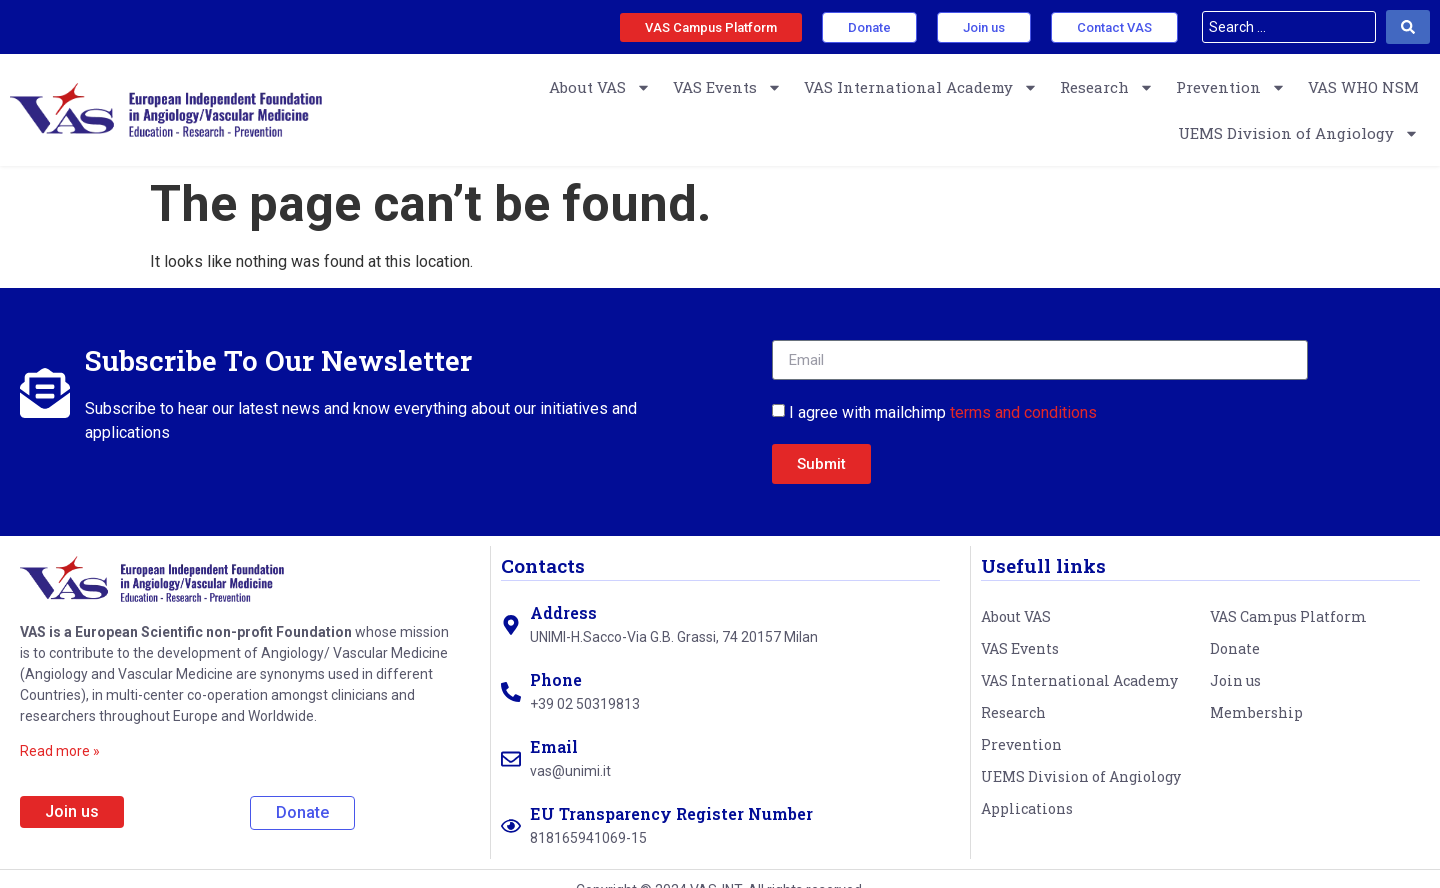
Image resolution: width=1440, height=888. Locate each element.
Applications (1027, 808)
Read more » (60, 751)
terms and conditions (1023, 412)
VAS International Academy (921, 87)
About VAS (600, 87)
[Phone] (511, 692)
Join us (1235, 680)
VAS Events (727, 87)
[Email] (511, 759)
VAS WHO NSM (1363, 87)
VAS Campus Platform (1288, 616)
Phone (556, 679)
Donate (1235, 648)
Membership (1256, 712)
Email (554, 746)
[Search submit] (1408, 27)
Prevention (1231, 87)
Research (1107, 87)
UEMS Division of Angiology (1298, 133)
